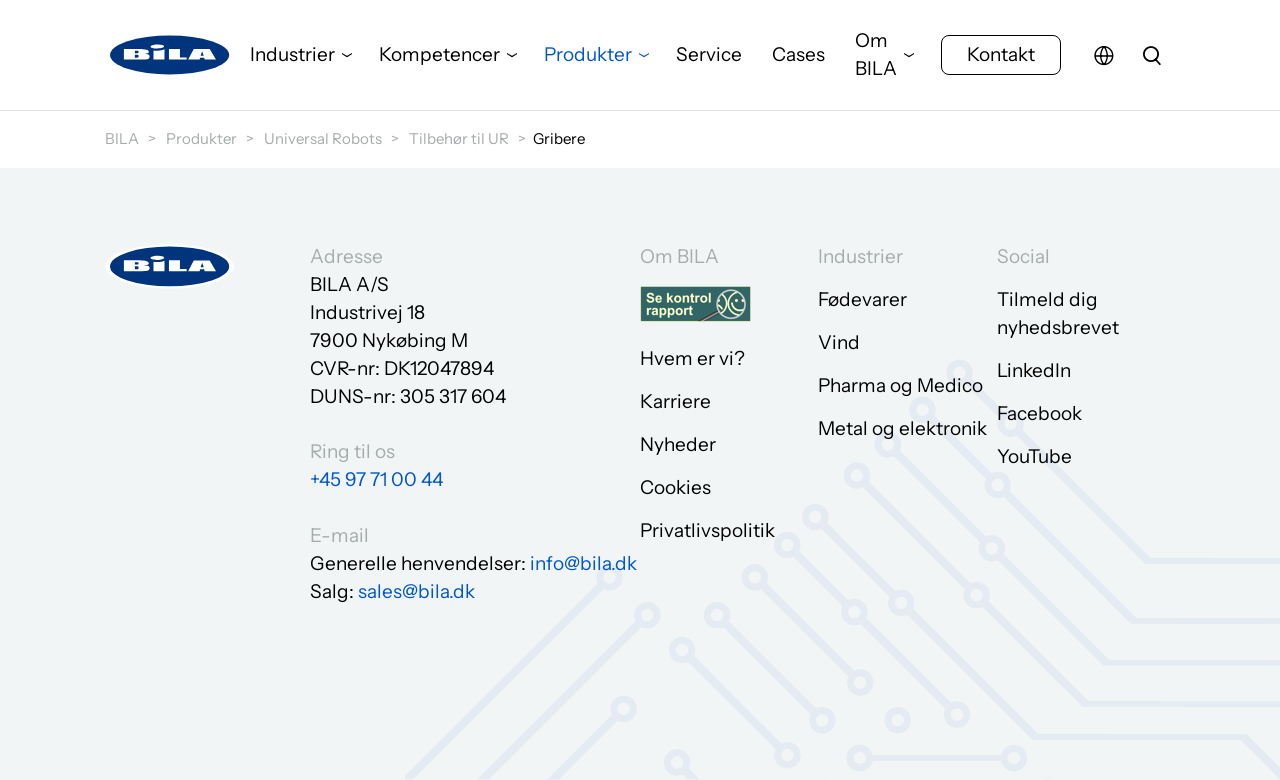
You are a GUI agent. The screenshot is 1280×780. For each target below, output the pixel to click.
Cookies (675, 487)
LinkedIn (1034, 370)
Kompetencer (439, 54)
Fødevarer (862, 299)
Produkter (588, 54)
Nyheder (678, 444)
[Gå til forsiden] (170, 55)
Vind (839, 342)
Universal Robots (323, 138)
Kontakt (1001, 54)
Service (709, 54)
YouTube (1034, 456)
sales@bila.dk (416, 591)
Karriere (675, 401)
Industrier (292, 54)
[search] (1152, 55)
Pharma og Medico (900, 385)
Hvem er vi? (692, 358)
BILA (122, 138)
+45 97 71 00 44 (376, 479)
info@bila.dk (583, 563)
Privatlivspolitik (707, 530)
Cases (798, 54)
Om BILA (876, 54)
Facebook (1039, 413)
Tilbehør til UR (459, 138)
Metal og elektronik (902, 428)
